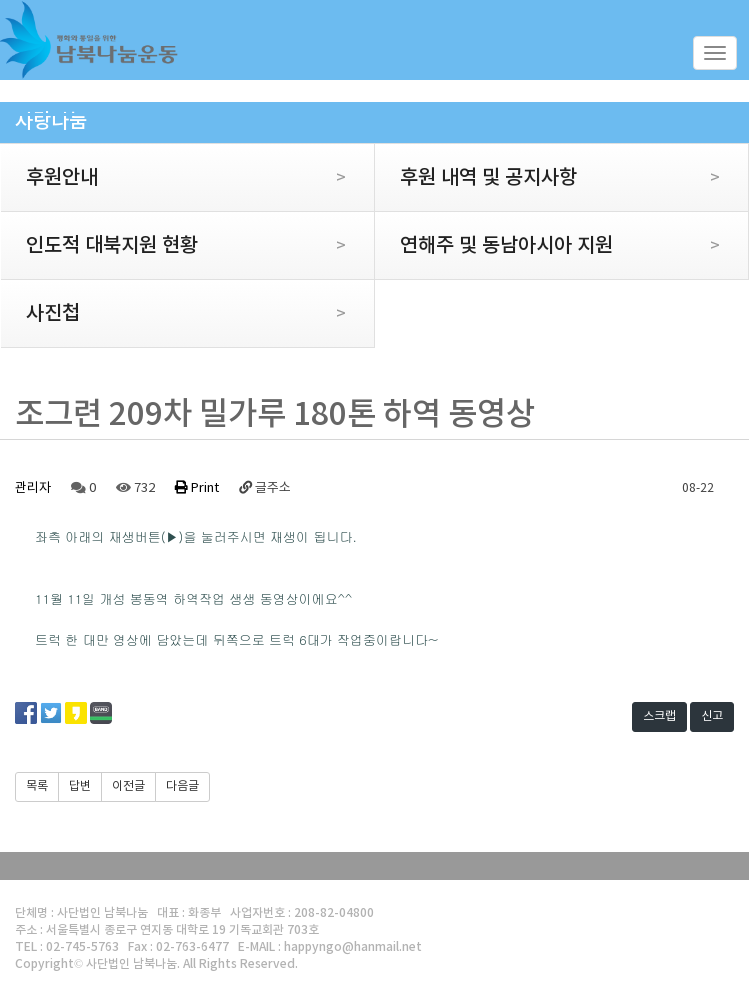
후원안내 (173, 178)
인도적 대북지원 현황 (173, 246)
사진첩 (173, 314)
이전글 (128, 786)
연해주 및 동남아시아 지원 (547, 246)
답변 (80, 786)
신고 (712, 716)
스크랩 (659, 716)
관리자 (33, 488)
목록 (37, 786)
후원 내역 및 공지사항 (547, 178)
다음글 (182, 786)
